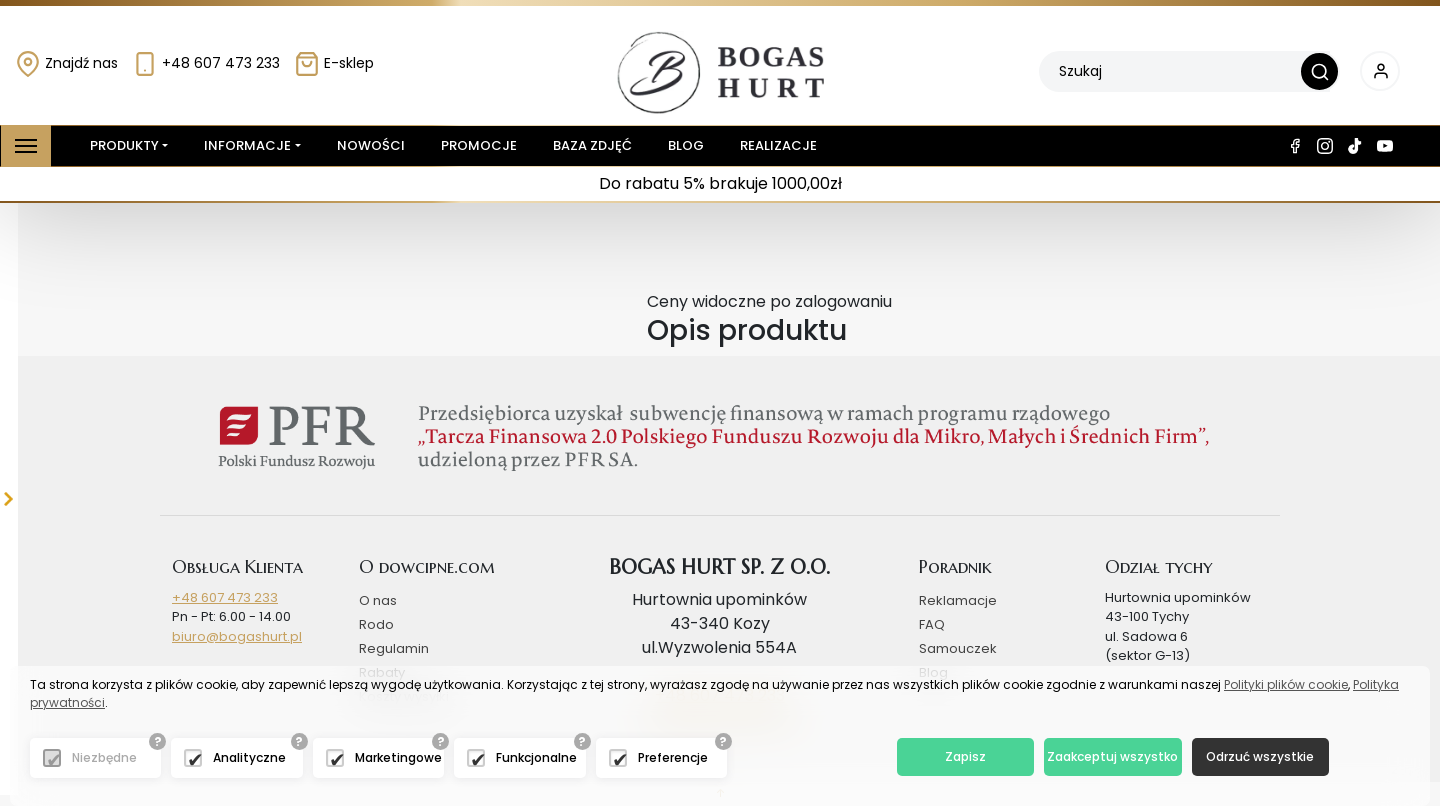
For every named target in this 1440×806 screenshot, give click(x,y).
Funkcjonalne (536, 757)
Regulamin (394, 648)
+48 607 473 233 (206, 63)
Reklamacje (958, 600)
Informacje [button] (247, 145)
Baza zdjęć (592, 145)
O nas (378, 600)
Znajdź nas (66, 63)
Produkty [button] (120, 146)
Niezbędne (104, 757)
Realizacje (778, 145)
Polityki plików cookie (1286, 684)
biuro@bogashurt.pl (237, 636)
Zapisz (965, 756)
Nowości (371, 145)
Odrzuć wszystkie (1260, 756)
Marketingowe (398, 757)
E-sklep (334, 63)
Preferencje (673, 757)
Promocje (479, 145)
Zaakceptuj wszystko (1112, 756)
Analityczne (249, 757)
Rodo (376, 624)
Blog (686, 145)
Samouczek (958, 648)
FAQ (932, 624)
